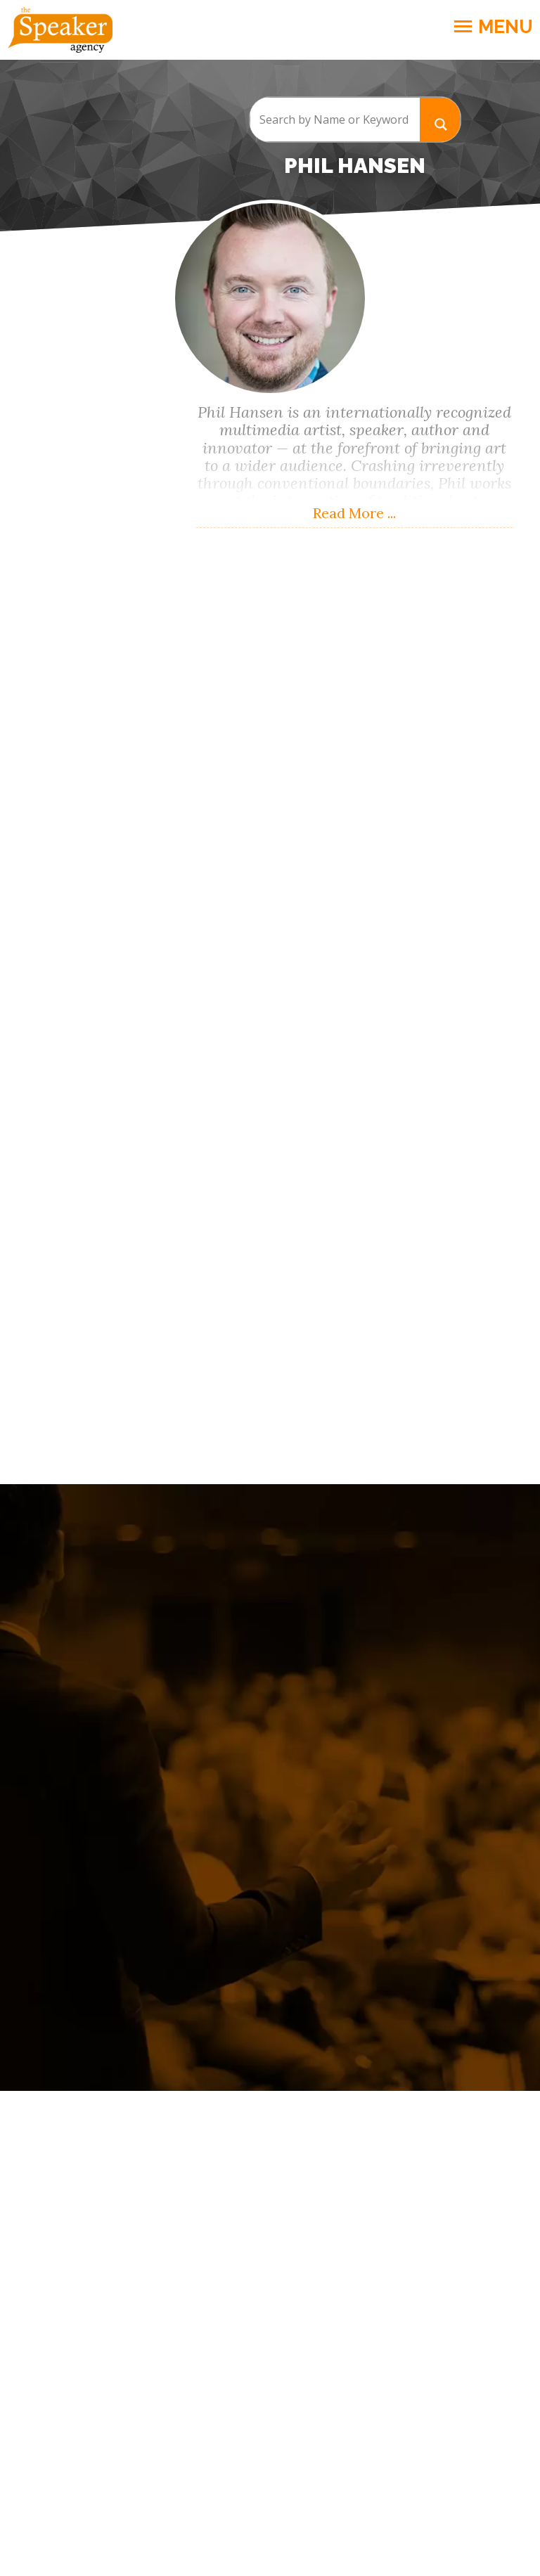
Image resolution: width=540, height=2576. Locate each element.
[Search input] (334, 119)
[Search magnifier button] (440, 119)
